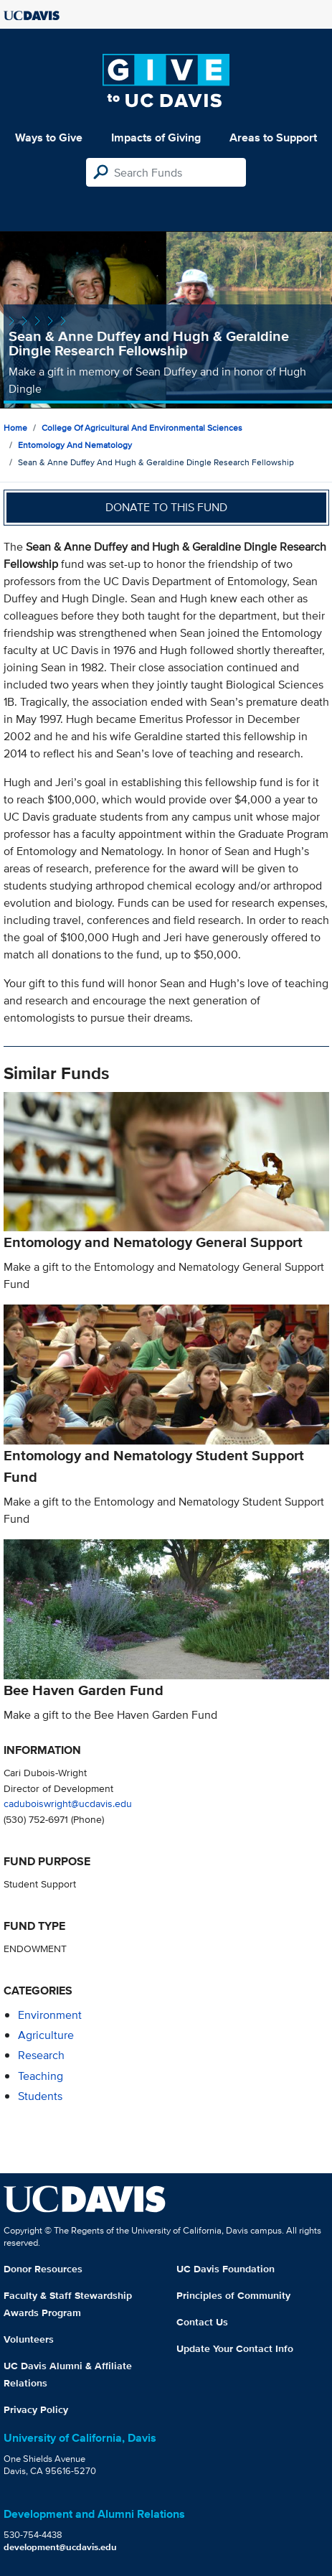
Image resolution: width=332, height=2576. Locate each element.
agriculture (46, 2035)
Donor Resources (43, 2269)
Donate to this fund (166, 507)
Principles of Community (233, 2295)
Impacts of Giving (156, 137)
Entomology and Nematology (75, 445)
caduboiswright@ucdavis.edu (68, 1803)
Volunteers (29, 2339)
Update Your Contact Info (234, 2348)
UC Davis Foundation (225, 2269)
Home (15, 427)
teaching (40, 2076)
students (40, 2096)
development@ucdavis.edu (60, 2547)
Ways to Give (48, 137)
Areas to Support (273, 137)
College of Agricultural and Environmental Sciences (142, 427)
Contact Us (202, 2322)
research (41, 2055)
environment (50, 2015)
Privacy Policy (36, 2409)
